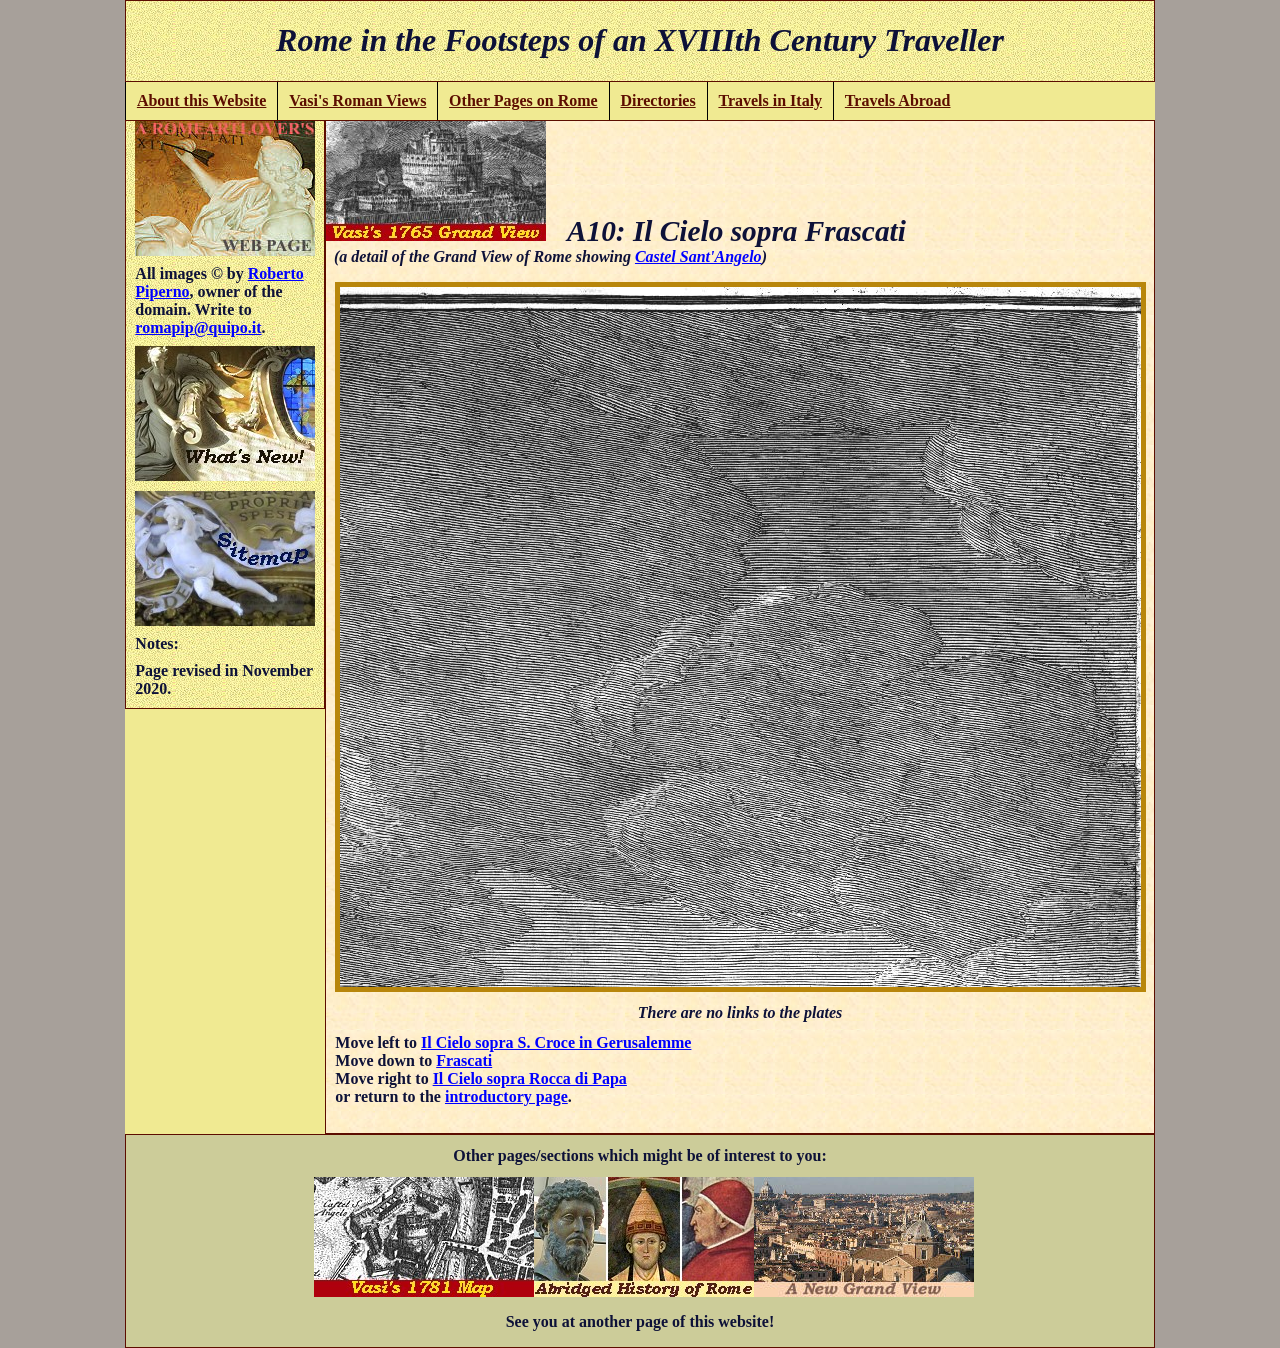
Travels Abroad (898, 100)
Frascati (464, 1060)
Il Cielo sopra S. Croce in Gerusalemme (556, 1042)
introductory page (506, 1096)
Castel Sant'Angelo (698, 256)
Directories (657, 100)
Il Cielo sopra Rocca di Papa (530, 1078)
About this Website (202, 100)
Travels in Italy (770, 100)
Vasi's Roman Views (357, 100)
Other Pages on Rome (523, 100)
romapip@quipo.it (198, 327)
